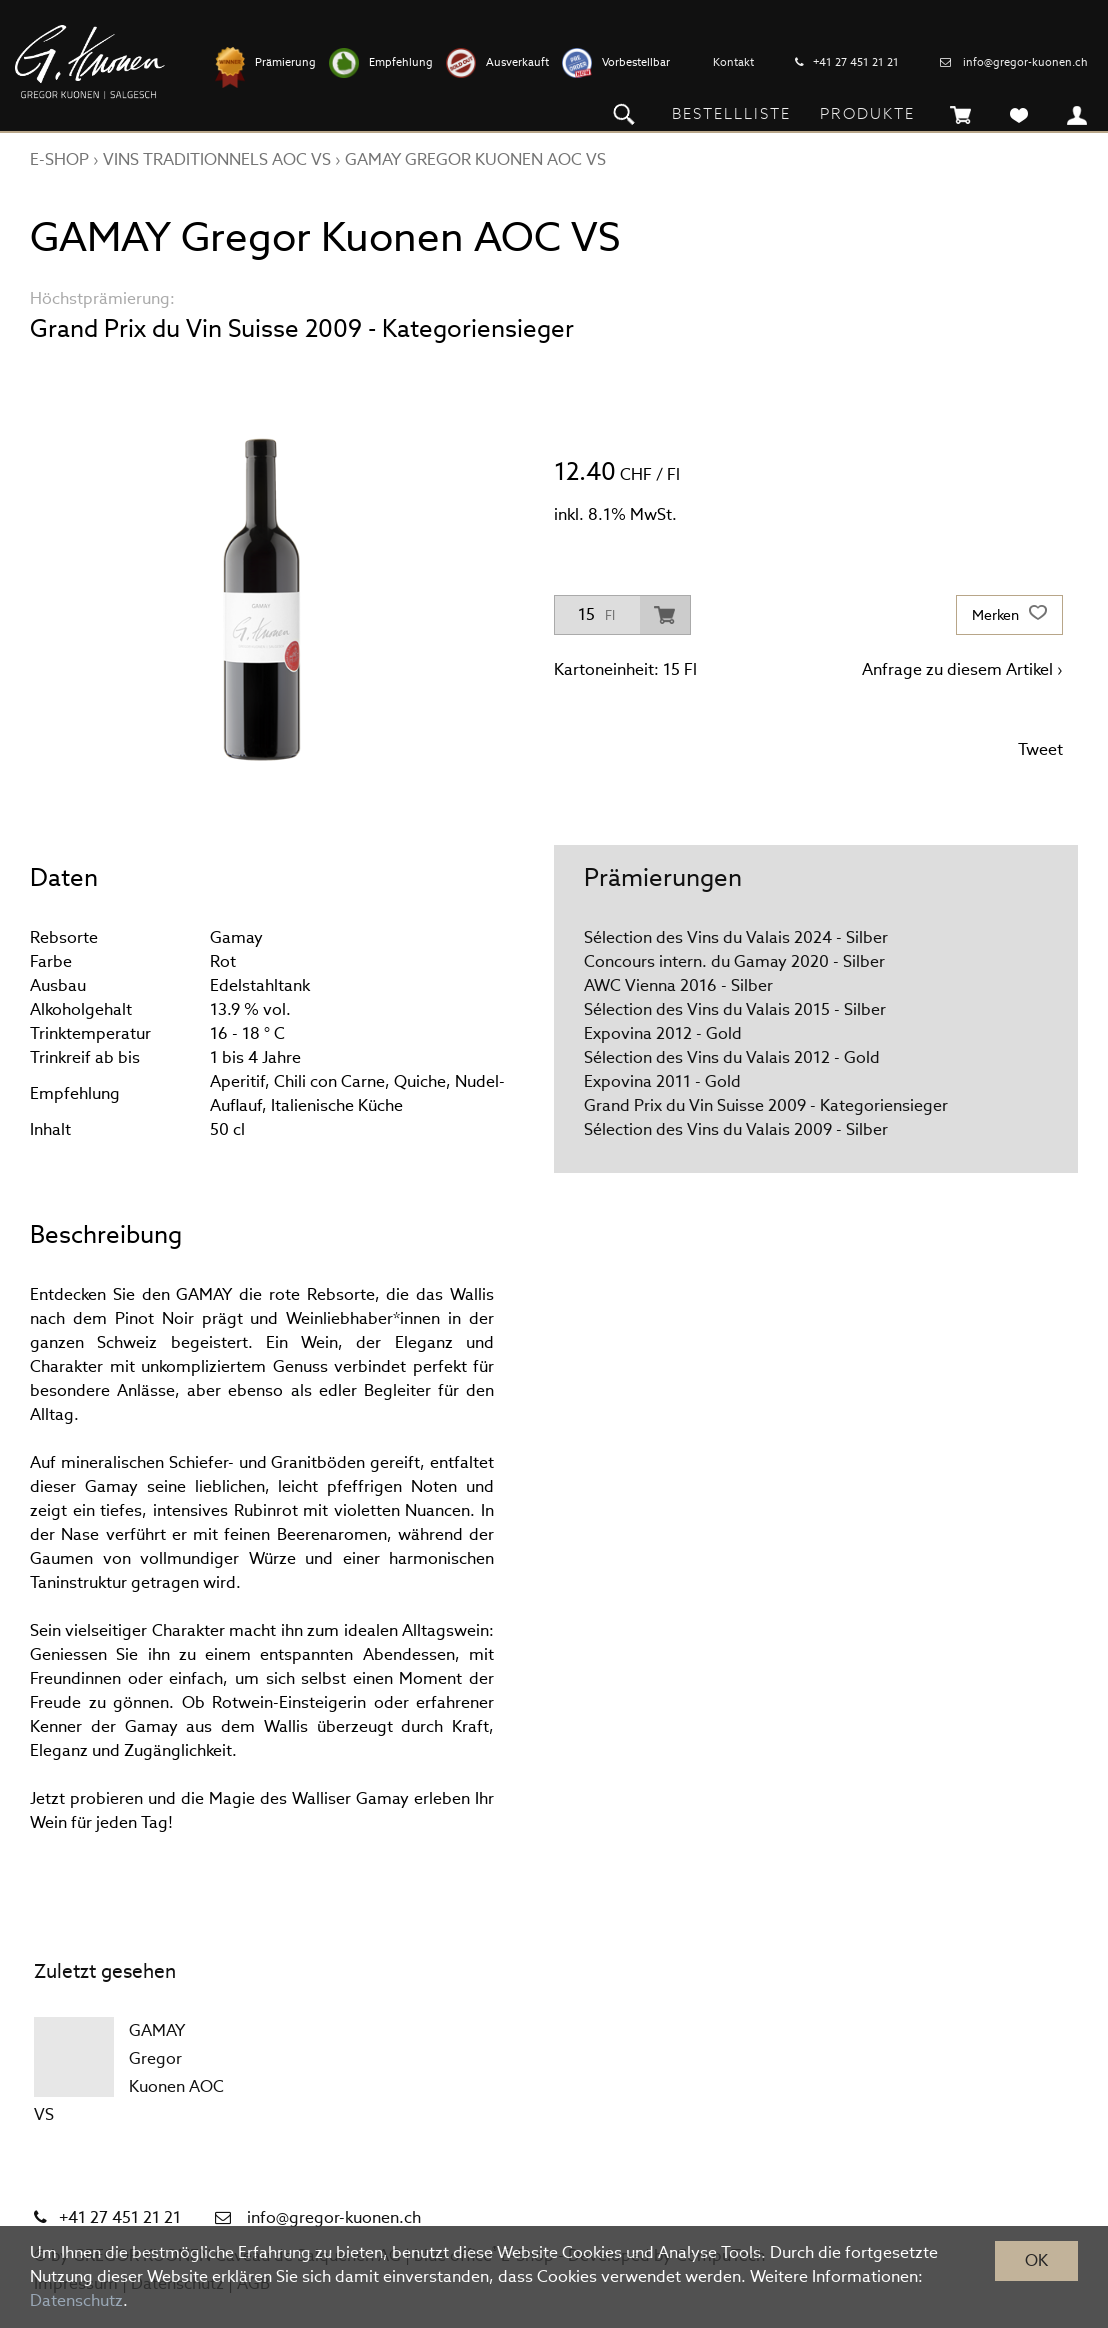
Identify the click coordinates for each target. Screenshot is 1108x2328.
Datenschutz (76, 2300)
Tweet (1040, 749)
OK (1036, 2260)
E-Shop (59, 159)
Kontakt (733, 62)
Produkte (867, 113)
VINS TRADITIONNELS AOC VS (217, 159)
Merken (1009, 615)
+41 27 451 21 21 (856, 62)
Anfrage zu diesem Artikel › (962, 669)
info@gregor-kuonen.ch (1025, 62)
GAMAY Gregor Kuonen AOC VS (475, 159)
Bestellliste (731, 113)
